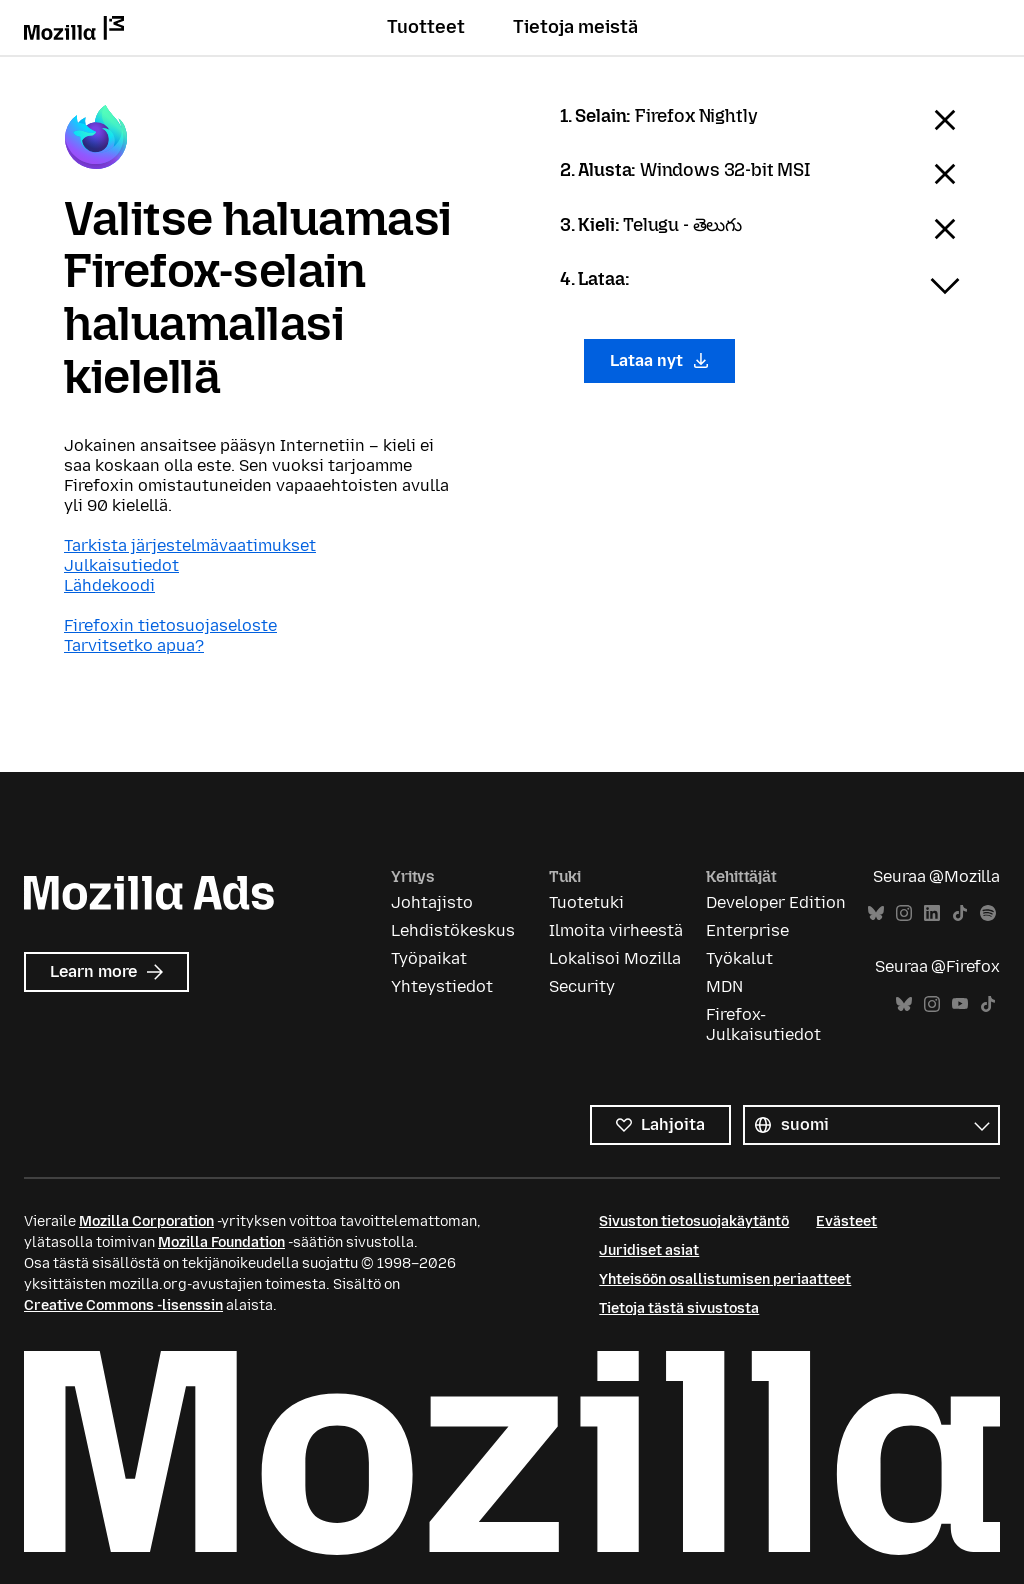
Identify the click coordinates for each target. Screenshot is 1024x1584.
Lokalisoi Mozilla (615, 958)
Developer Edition (776, 902)
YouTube (960, 1004)
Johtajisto (432, 902)
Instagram (904, 913)
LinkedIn (932, 913)
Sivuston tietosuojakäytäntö (694, 1221)
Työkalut (739, 958)
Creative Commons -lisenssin (123, 1305)
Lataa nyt (659, 360)
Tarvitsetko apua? (134, 645)
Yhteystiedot (442, 986)
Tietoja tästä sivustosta (679, 1308)
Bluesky (876, 913)
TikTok (960, 913)
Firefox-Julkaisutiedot (763, 1024)
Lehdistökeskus (453, 930)
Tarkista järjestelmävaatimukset (190, 545)
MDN (724, 986)
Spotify (988, 913)
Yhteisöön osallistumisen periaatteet (725, 1279)
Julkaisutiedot (121, 565)
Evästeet (846, 1221)
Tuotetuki (586, 902)
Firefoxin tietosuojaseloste (170, 625)
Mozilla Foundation (221, 1242)
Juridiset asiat (649, 1250)
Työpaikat (429, 958)
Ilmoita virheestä (616, 930)
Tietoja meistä (575, 27)
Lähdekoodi (109, 585)
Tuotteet (426, 27)
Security (582, 986)
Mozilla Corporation (146, 1221)
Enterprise (747, 930)
